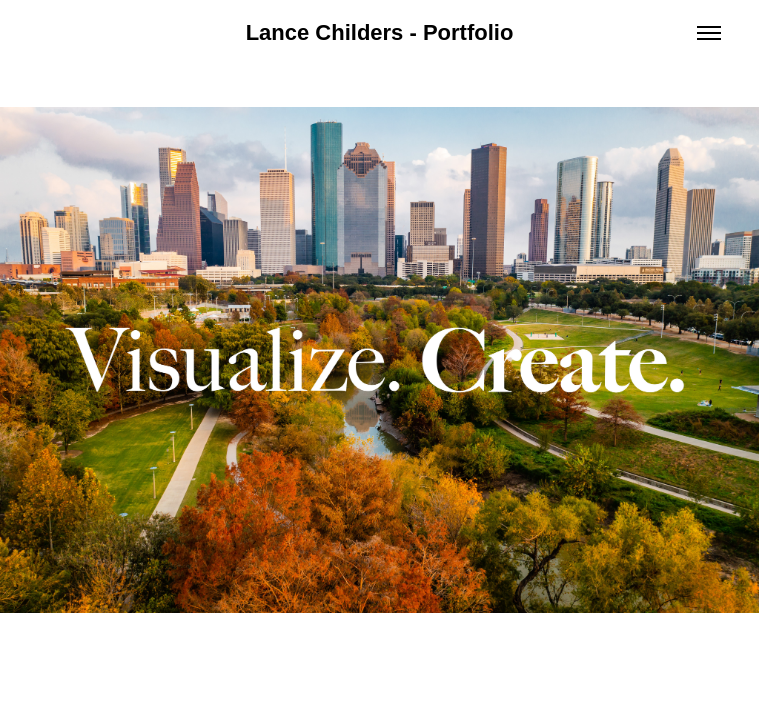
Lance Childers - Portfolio (380, 32)
